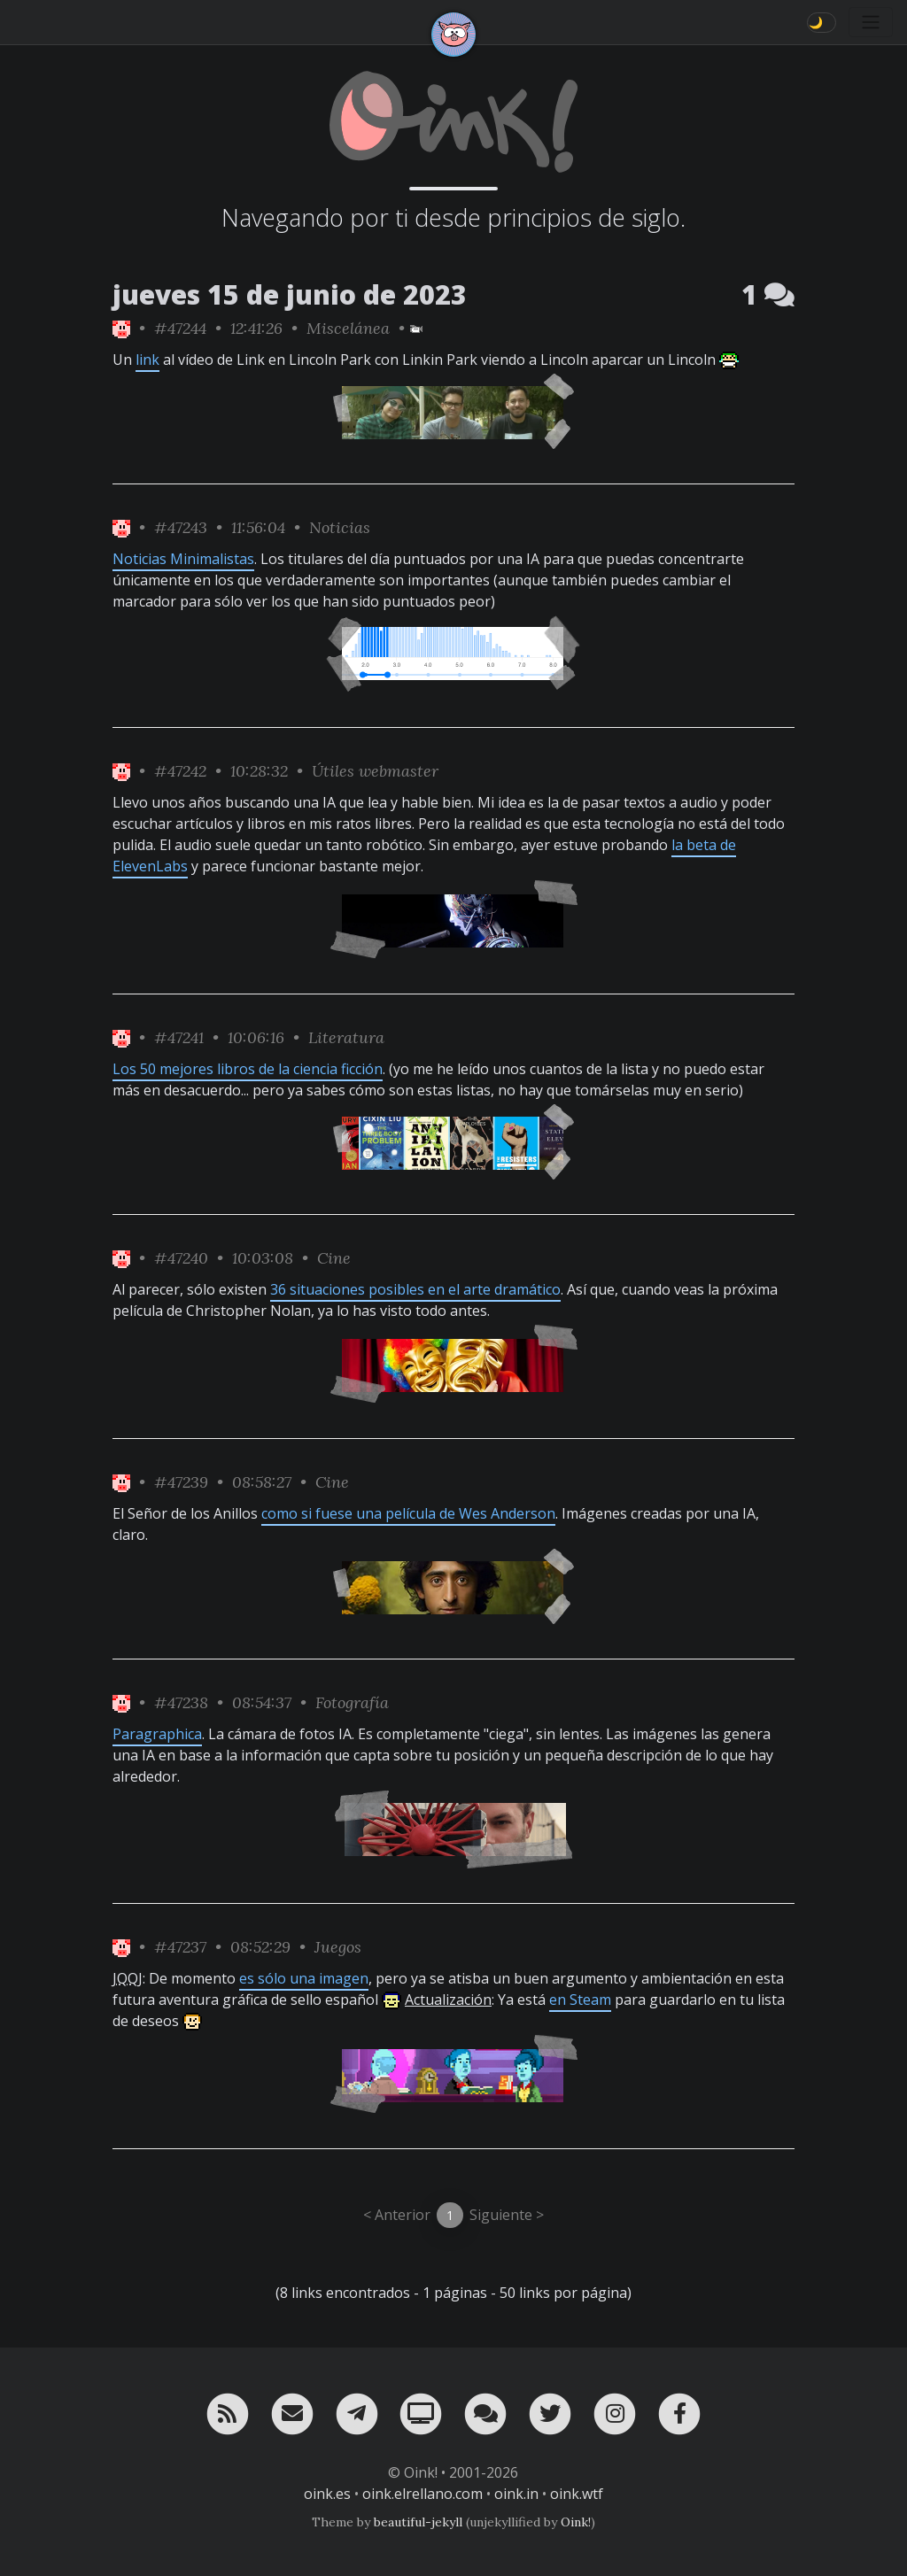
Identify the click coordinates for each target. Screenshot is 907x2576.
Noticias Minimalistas (183, 559)
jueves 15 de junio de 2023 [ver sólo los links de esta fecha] (289, 294)
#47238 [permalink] (181, 1702)
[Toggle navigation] (871, 22)
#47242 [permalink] (180, 771)
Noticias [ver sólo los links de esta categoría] (339, 527)
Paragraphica (157, 1734)
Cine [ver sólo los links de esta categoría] (334, 1258)
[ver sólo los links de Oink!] (121, 328)
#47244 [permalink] (180, 328)
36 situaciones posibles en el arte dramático (415, 1289)
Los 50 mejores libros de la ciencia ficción (247, 1069)
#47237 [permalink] (180, 1947)
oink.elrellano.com (422, 2493)
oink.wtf (576, 2493)
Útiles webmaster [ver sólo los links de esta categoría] (375, 771)
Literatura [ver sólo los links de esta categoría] (346, 1037)
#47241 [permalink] (179, 1037)
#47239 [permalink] (181, 1482)
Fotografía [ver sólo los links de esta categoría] (352, 1702)
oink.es (327, 2493)
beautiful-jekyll (418, 2522)
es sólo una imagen (303, 1978)
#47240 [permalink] (181, 1258)
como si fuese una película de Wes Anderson (408, 1513)
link (147, 359)
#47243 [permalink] (180, 527)
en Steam (580, 1999)
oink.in (516, 2493)
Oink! (576, 2522)
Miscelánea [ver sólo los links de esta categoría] (348, 328)
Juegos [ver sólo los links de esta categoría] (337, 1947)
